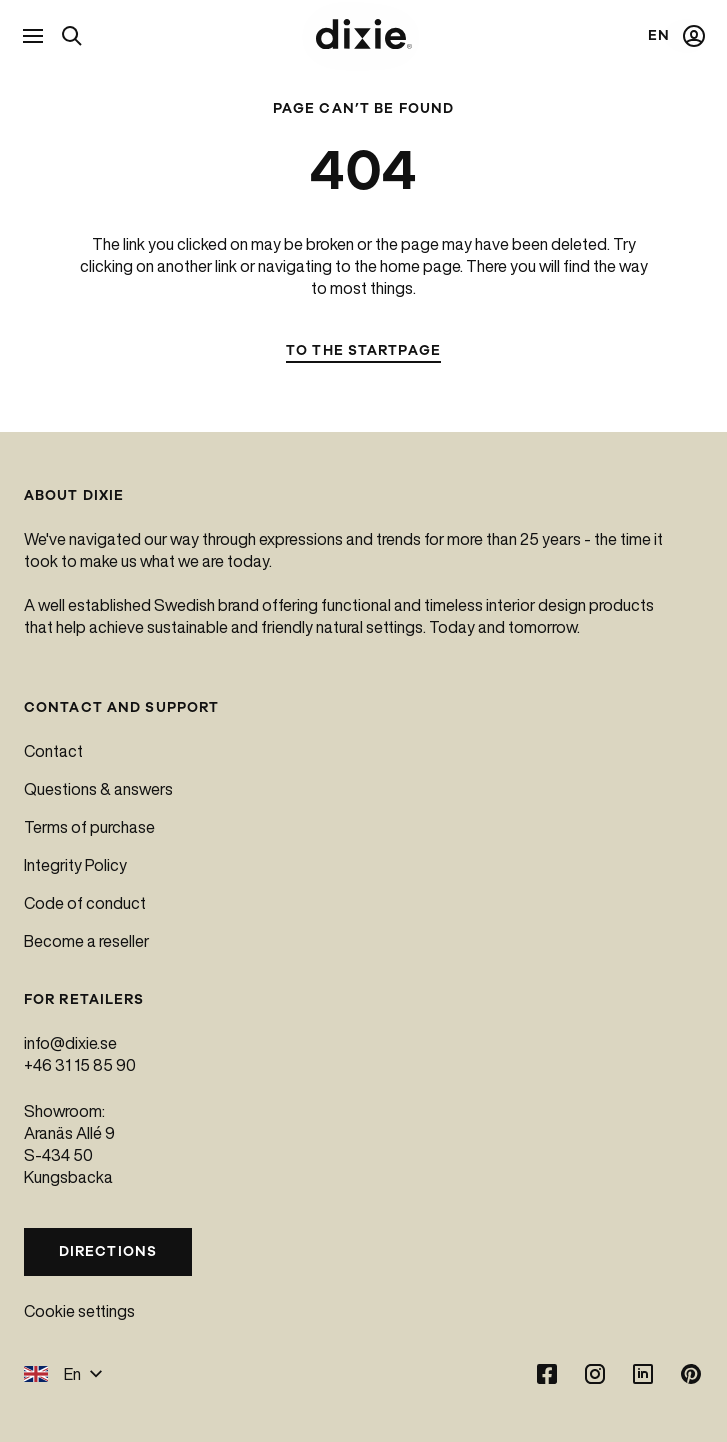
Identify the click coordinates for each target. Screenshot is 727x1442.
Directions (108, 1251)
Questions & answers (98, 789)
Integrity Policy (75, 865)
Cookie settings (79, 1311)
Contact (53, 751)
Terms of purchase (89, 827)
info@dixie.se (70, 1043)
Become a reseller (86, 941)
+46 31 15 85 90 (80, 1065)
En (63, 1374)
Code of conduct (85, 903)
